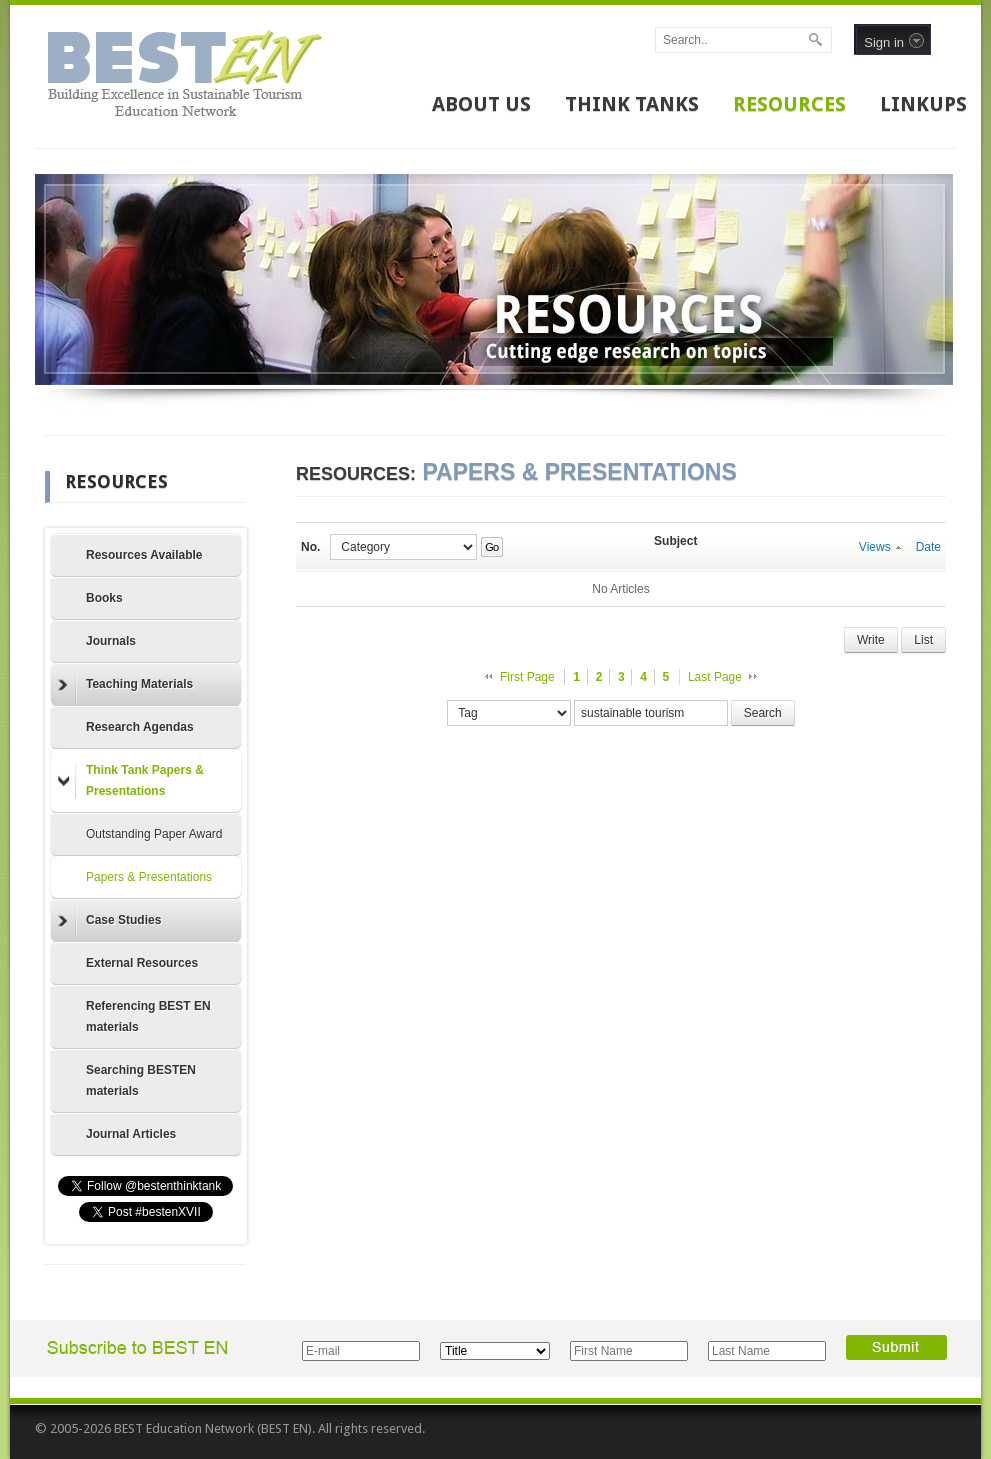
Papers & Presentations (149, 877)
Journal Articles (131, 1134)
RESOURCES (789, 104)
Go (491, 547)
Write (871, 640)
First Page (527, 677)
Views (880, 547)
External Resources (142, 963)
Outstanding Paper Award (154, 834)
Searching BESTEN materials (141, 1080)
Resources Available (144, 555)
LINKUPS (923, 104)
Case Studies (109, 921)
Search (763, 713)
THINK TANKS (632, 104)
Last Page (715, 677)
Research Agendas (140, 727)
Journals (111, 641)
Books (104, 598)
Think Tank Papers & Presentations (131, 780)
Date (928, 547)
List (923, 640)
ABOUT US (481, 104)
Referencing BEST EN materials (148, 1016)
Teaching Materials (125, 685)
